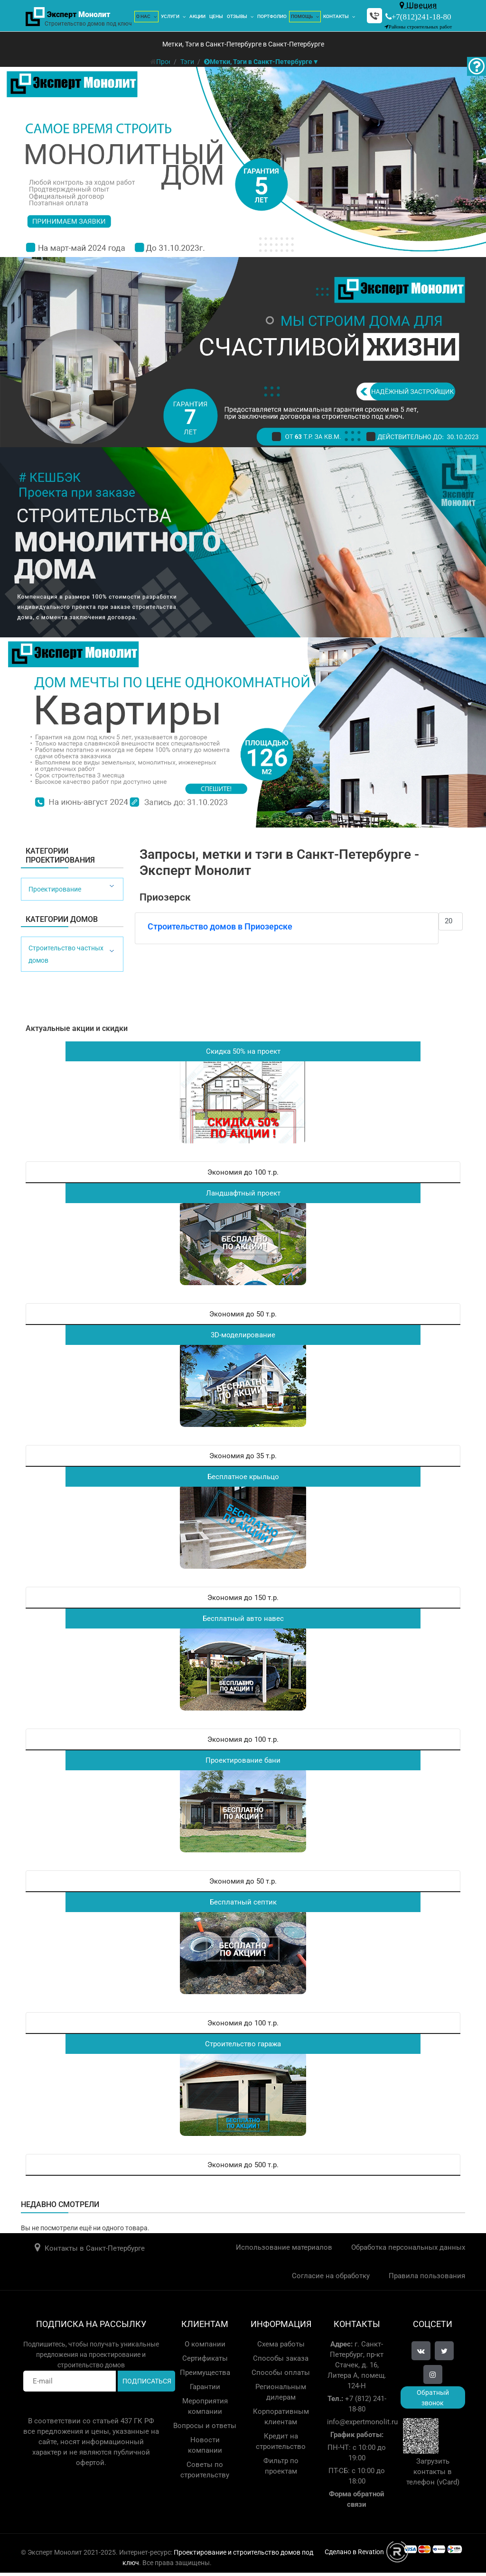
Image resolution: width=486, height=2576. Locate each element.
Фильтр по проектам (281, 2465)
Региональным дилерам (280, 2392)
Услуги (170, 16)
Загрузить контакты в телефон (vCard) (432, 2471)
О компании (205, 2344)
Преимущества (205, 2372)
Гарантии (205, 2387)
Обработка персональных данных (408, 2247)
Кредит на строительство (281, 2441)
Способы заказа (280, 2358)
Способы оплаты (281, 2372)
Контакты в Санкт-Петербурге (95, 2248)
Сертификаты (205, 2358)
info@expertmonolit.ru (362, 2422)
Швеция (418, 5)
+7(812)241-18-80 (421, 16)
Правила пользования (427, 2276)
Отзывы (237, 16)
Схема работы (281, 2344)
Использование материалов (284, 2247)
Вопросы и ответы (204, 2425)
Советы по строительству (204, 2469)
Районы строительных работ (420, 26)
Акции (197, 16)
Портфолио (272, 16)
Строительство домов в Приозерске (220, 926)
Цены (216, 16)
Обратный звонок (433, 2398)
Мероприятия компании (205, 2406)
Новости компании (205, 2445)
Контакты (336, 16)
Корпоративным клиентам (281, 2416)
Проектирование (54, 889)
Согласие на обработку (331, 2276)
